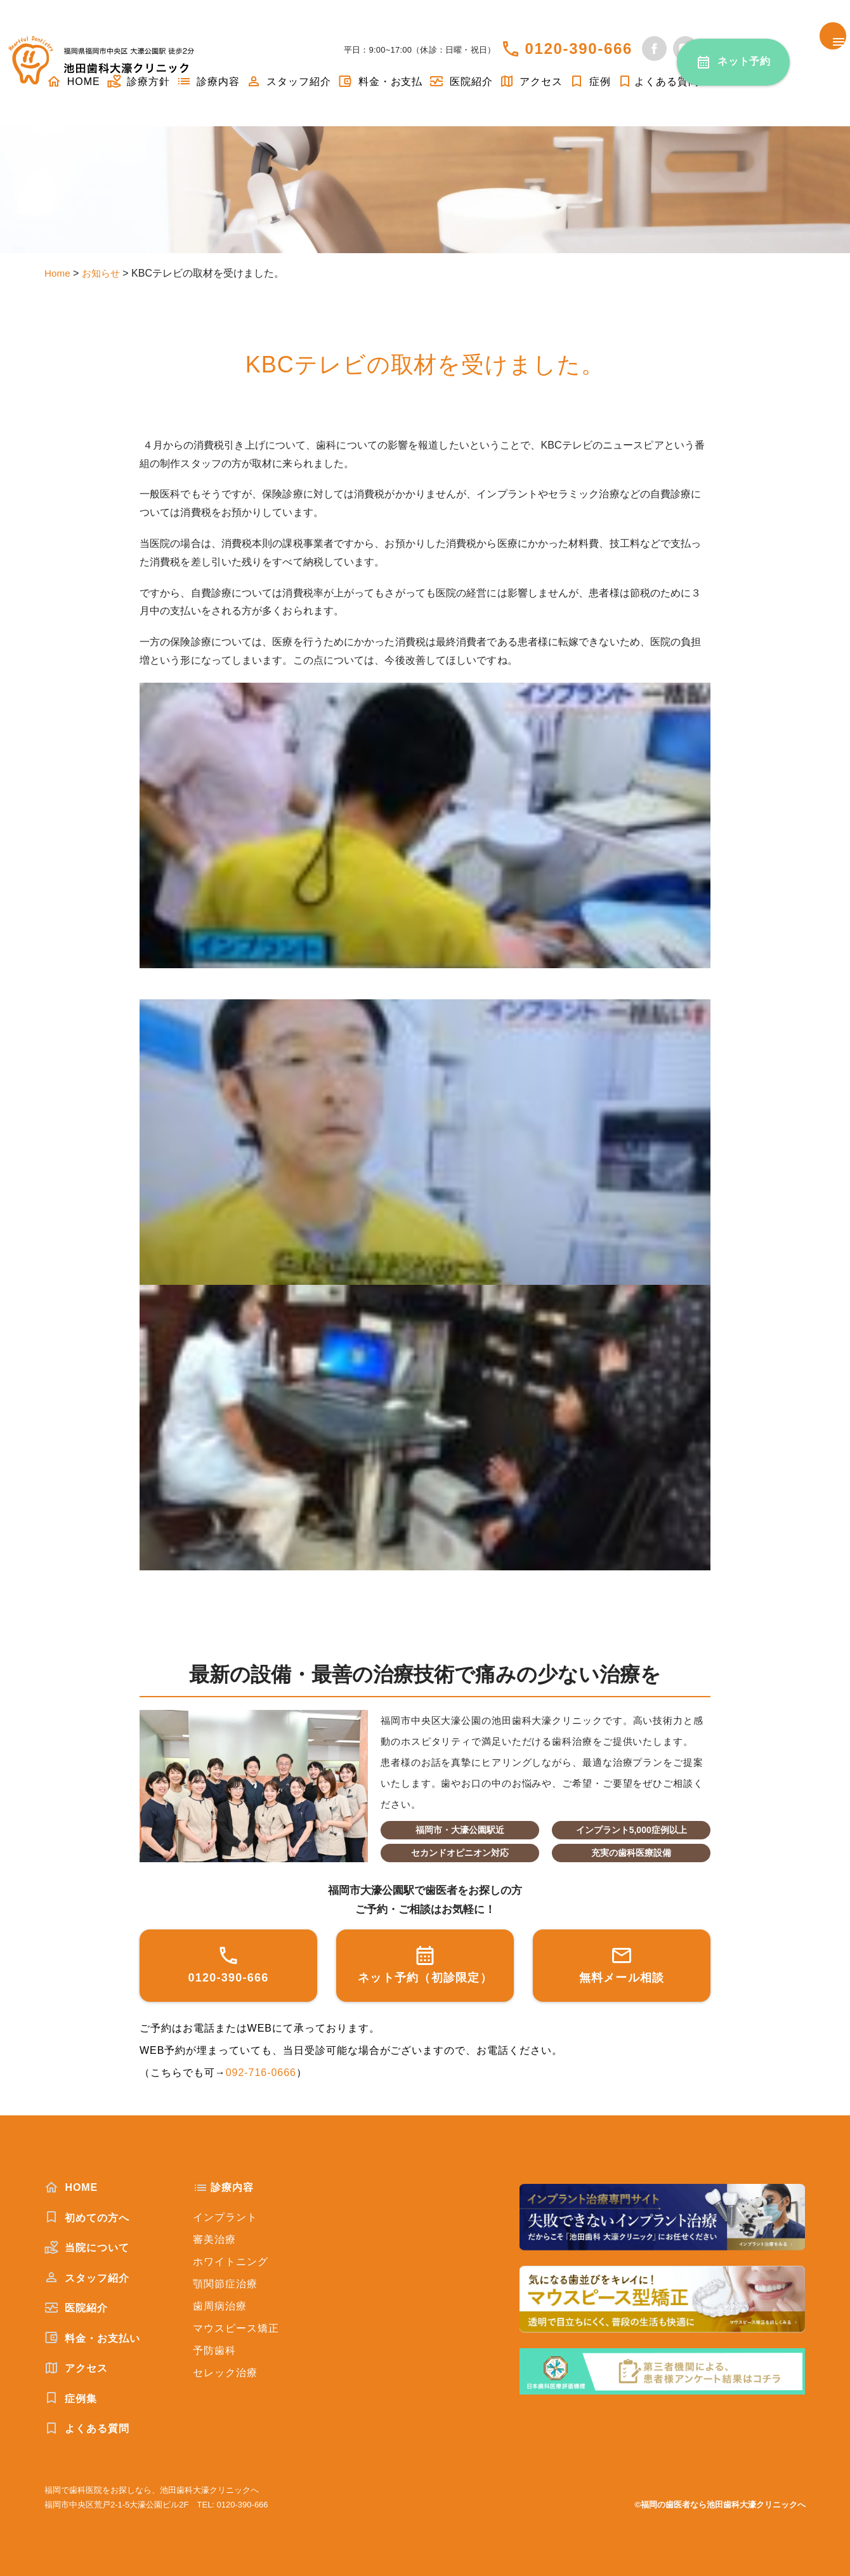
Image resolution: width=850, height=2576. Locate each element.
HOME (71, 2187)
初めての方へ (86, 2217)
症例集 (70, 2398)
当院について (86, 2247)
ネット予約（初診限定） (425, 1964)
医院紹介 (460, 81)
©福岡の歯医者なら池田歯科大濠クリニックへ (720, 2504)
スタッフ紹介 (288, 81)
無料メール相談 (622, 1964)
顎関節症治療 (225, 2283)
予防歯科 (214, 2350)
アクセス (531, 81)
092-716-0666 (261, 2072)
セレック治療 (225, 2372)
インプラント (225, 2217)
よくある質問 (658, 81)
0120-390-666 (578, 48)
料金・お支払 (379, 81)
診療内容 (208, 81)
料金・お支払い (92, 2338)
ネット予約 (744, 61)
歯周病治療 (220, 2306)
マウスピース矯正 (236, 2328)
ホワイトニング (230, 2261)
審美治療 (214, 2239)
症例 (590, 81)
